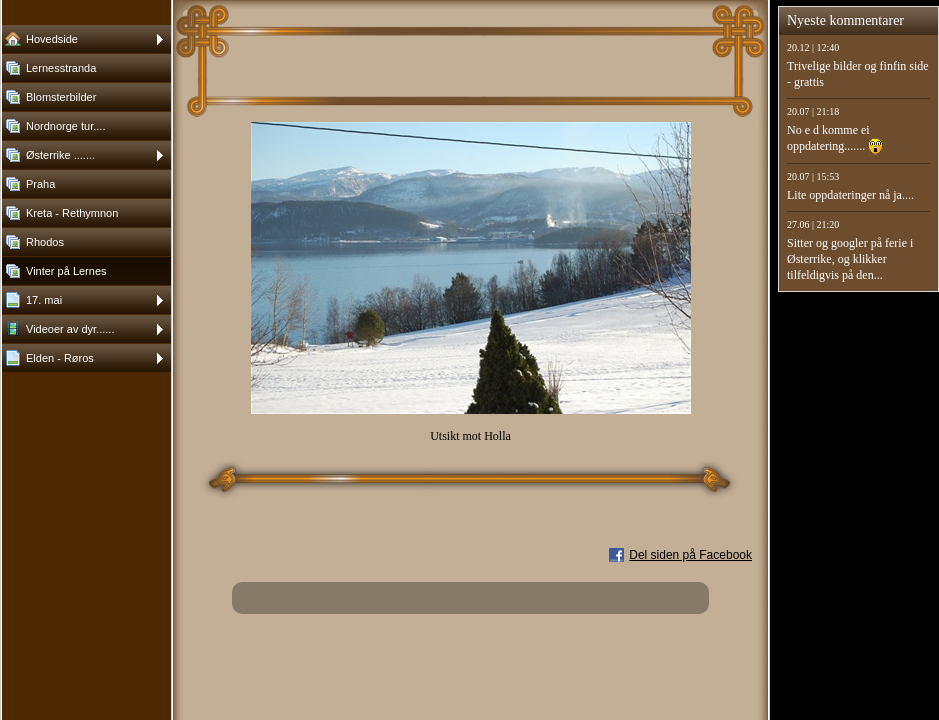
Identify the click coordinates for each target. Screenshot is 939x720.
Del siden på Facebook (690, 555)
